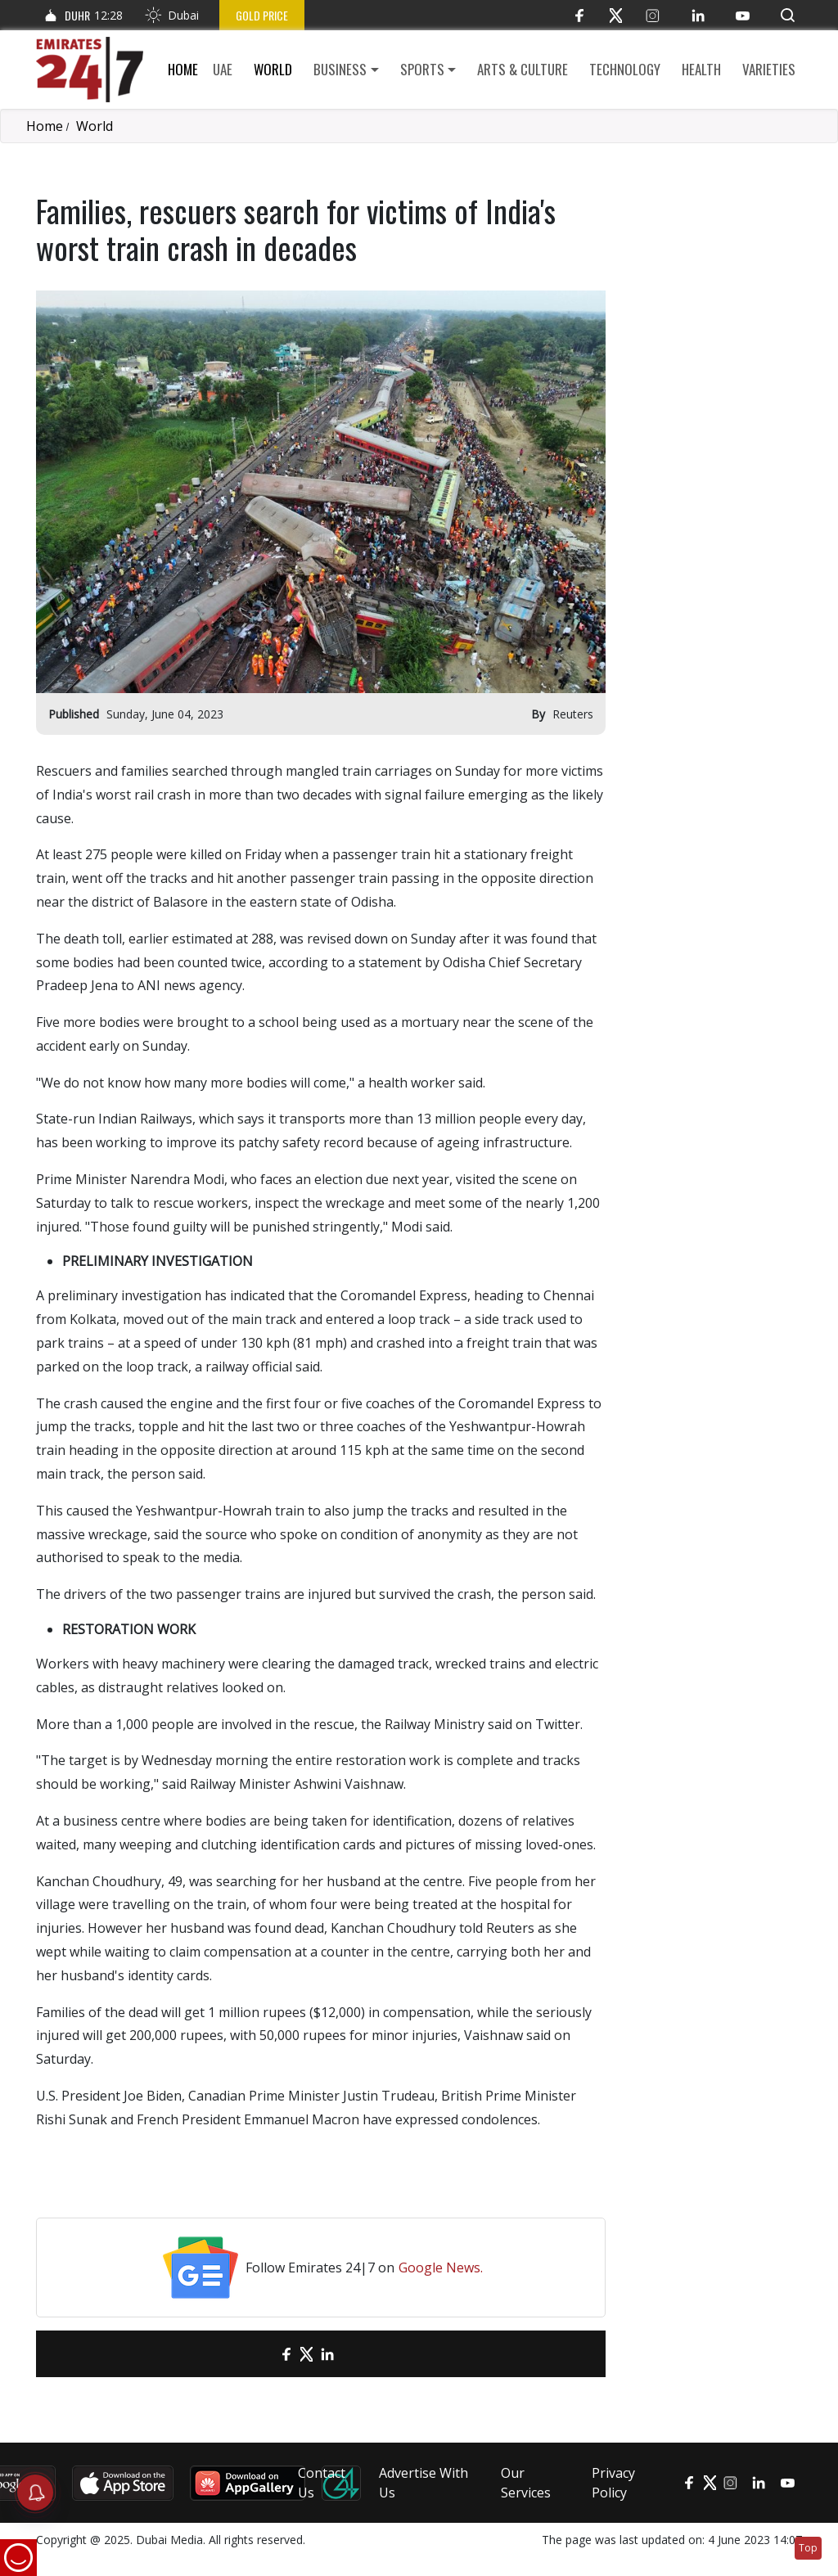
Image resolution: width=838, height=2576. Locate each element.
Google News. (441, 2268)
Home (183, 69)
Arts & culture (522, 69)
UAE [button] (222, 69)
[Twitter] (616, 15)
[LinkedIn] (697, 15)
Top (808, 2548)
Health (701, 69)
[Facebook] (579, 15)
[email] (257, 2354)
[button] (787, 15)
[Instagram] (652, 15)
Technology (624, 69)
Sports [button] (422, 69)
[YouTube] (742, 15)
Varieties (768, 69)
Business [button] (340, 69)
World (273, 69)
